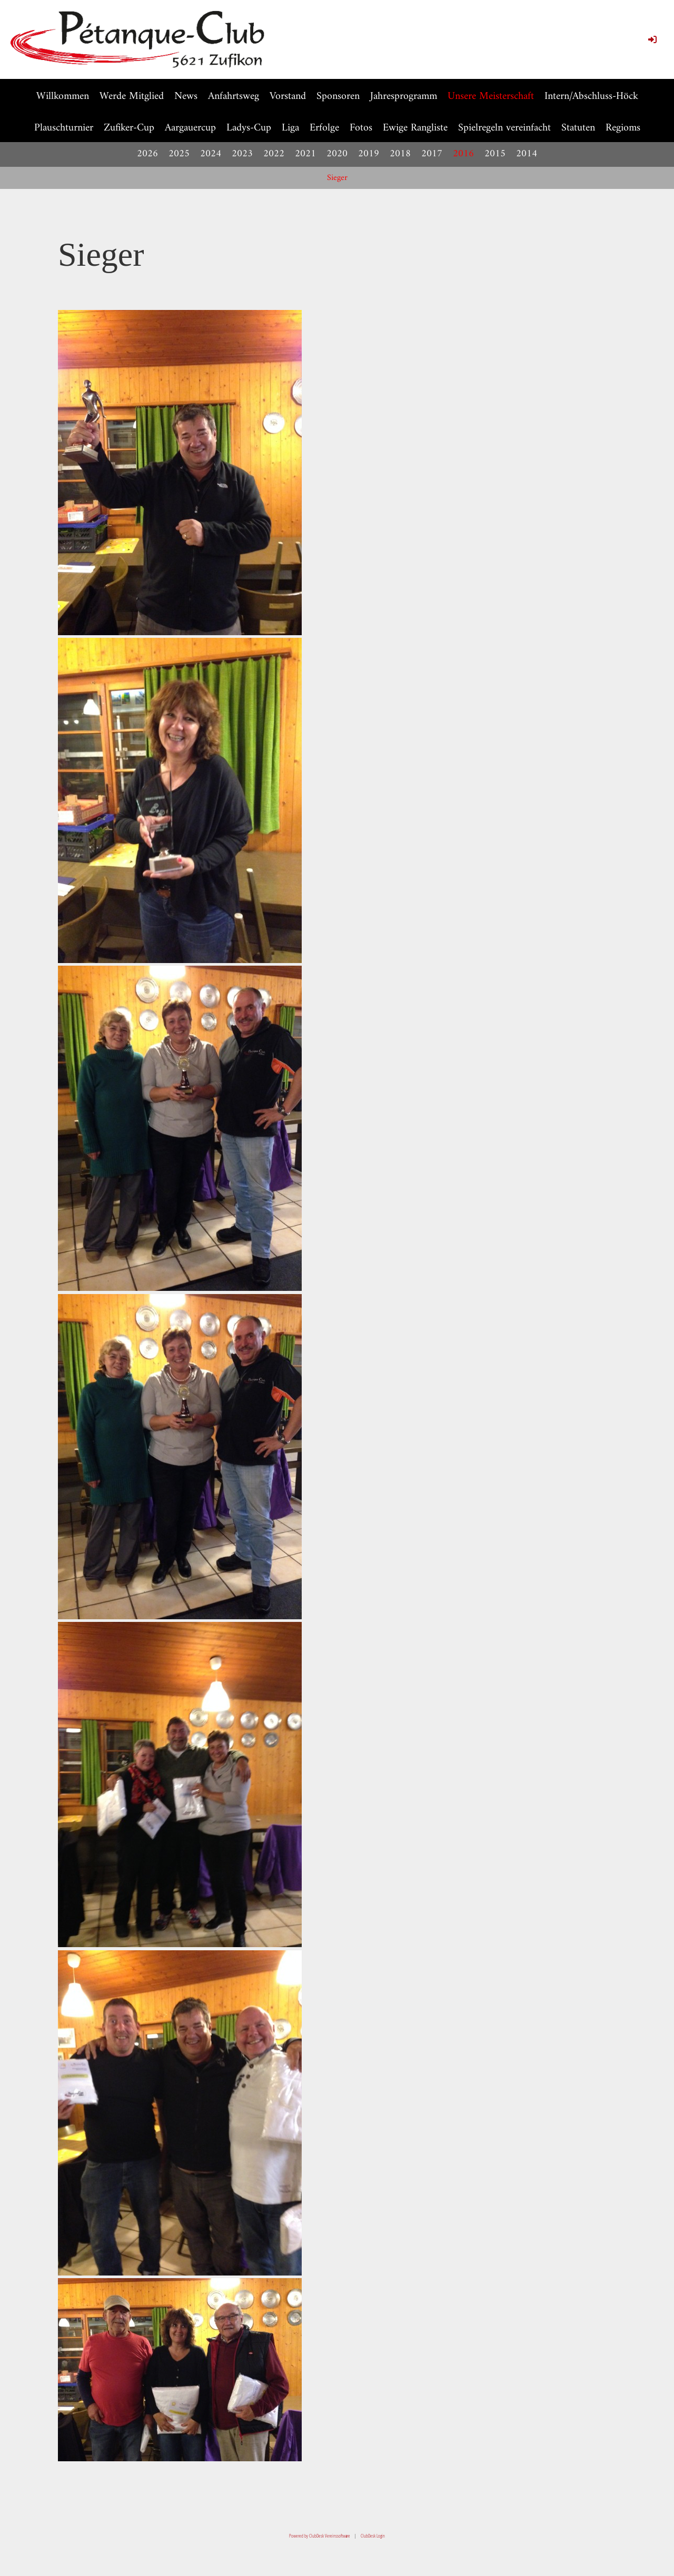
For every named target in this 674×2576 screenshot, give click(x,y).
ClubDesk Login (373, 2535)
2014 (526, 154)
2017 (431, 154)
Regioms (623, 128)
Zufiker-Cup (129, 128)
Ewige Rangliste (415, 128)
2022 (273, 154)
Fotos (361, 128)
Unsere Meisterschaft (491, 96)
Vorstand (288, 96)
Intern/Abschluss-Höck (591, 96)
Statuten (578, 128)
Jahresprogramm (403, 96)
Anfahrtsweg (233, 96)
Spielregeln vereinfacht (504, 128)
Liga (290, 128)
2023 (242, 154)
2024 (210, 154)
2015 (495, 154)
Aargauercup (190, 128)
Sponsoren (338, 96)
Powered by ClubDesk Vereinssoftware (319, 2535)
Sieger (337, 178)
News (185, 96)
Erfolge (324, 128)
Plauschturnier (63, 128)
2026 (147, 154)
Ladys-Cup (248, 128)
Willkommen (62, 96)
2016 (463, 154)
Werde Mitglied (132, 96)
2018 (400, 154)
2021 (305, 154)
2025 (179, 154)
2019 (368, 154)
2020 (337, 154)
